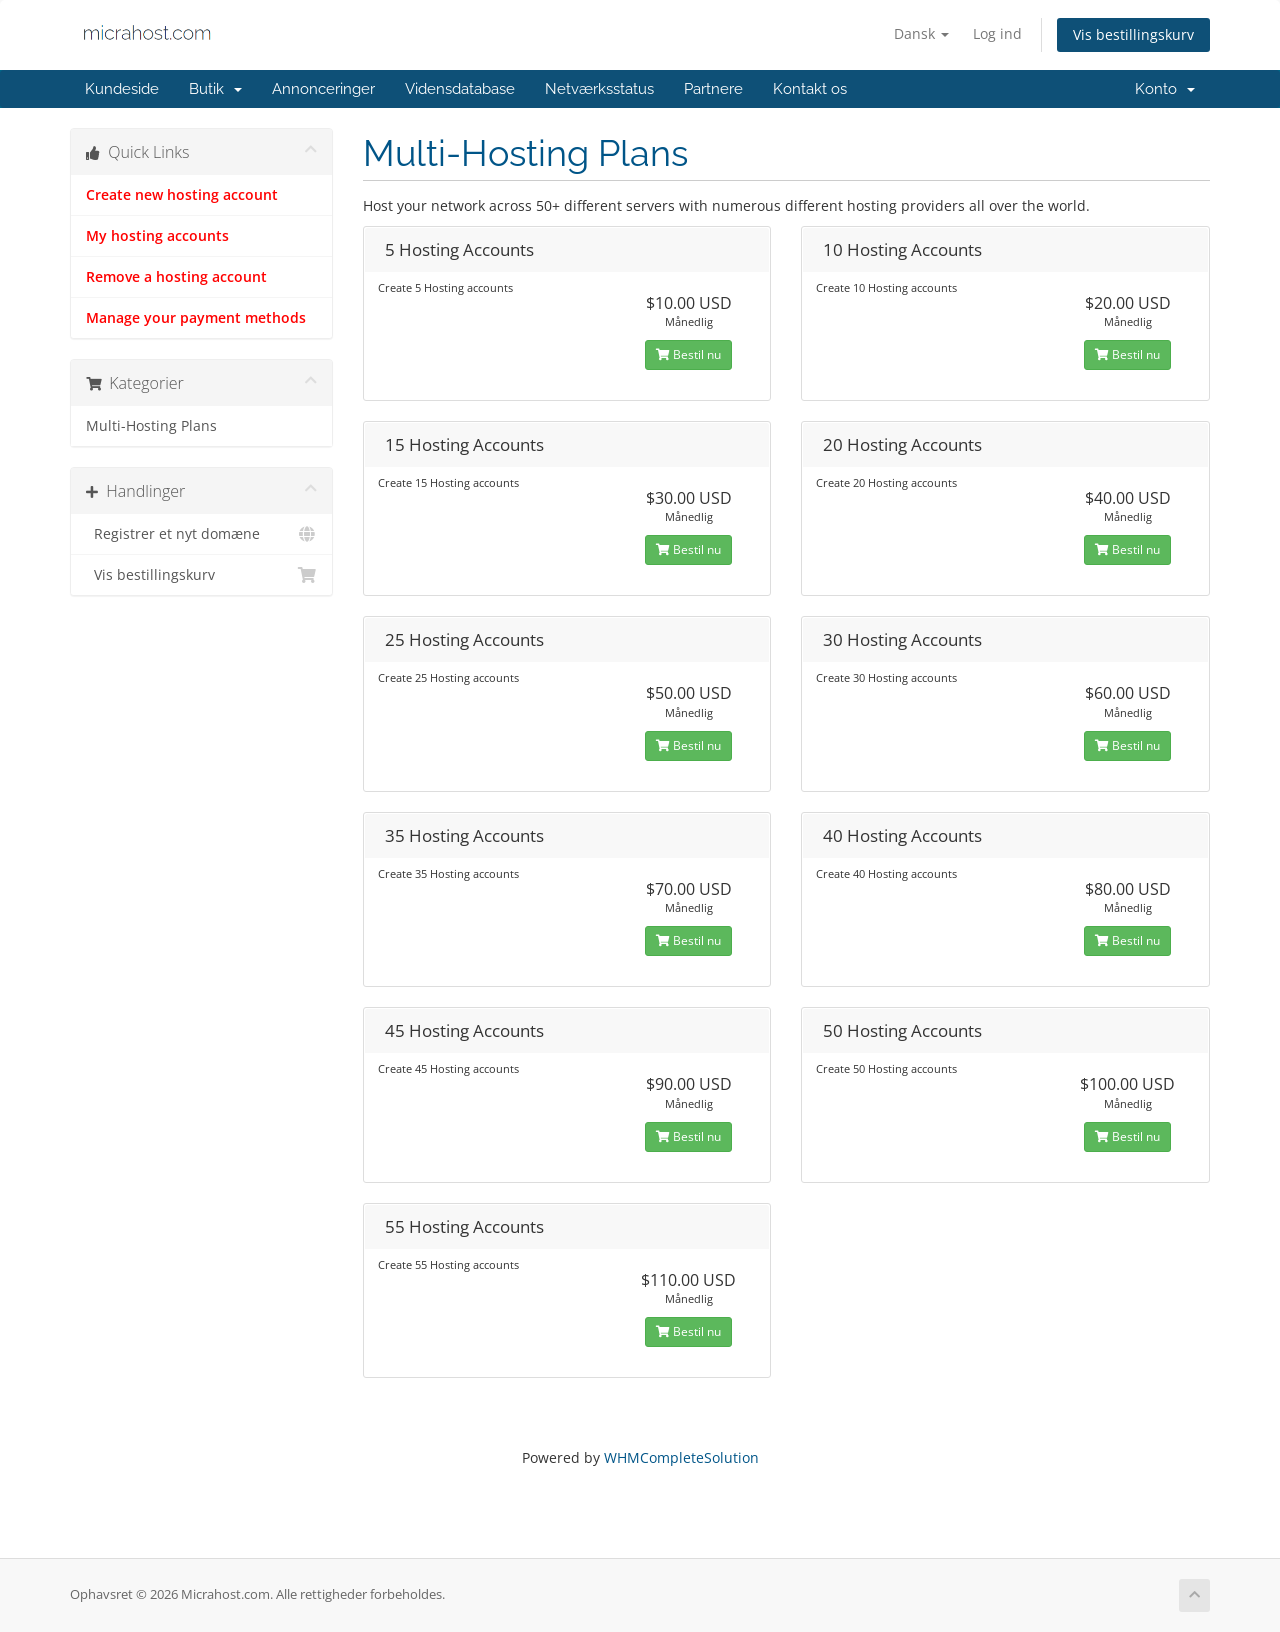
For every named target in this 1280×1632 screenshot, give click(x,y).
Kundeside (122, 89)
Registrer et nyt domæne (201, 534)
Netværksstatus (599, 89)
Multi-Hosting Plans (151, 426)
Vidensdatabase (460, 89)
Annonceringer (323, 89)
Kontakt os (810, 89)
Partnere (713, 89)
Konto (1165, 89)
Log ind (997, 33)
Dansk (921, 33)
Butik (215, 89)
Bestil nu (688, 354)
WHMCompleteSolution (681, 1457)
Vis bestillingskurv (1133, 34)
